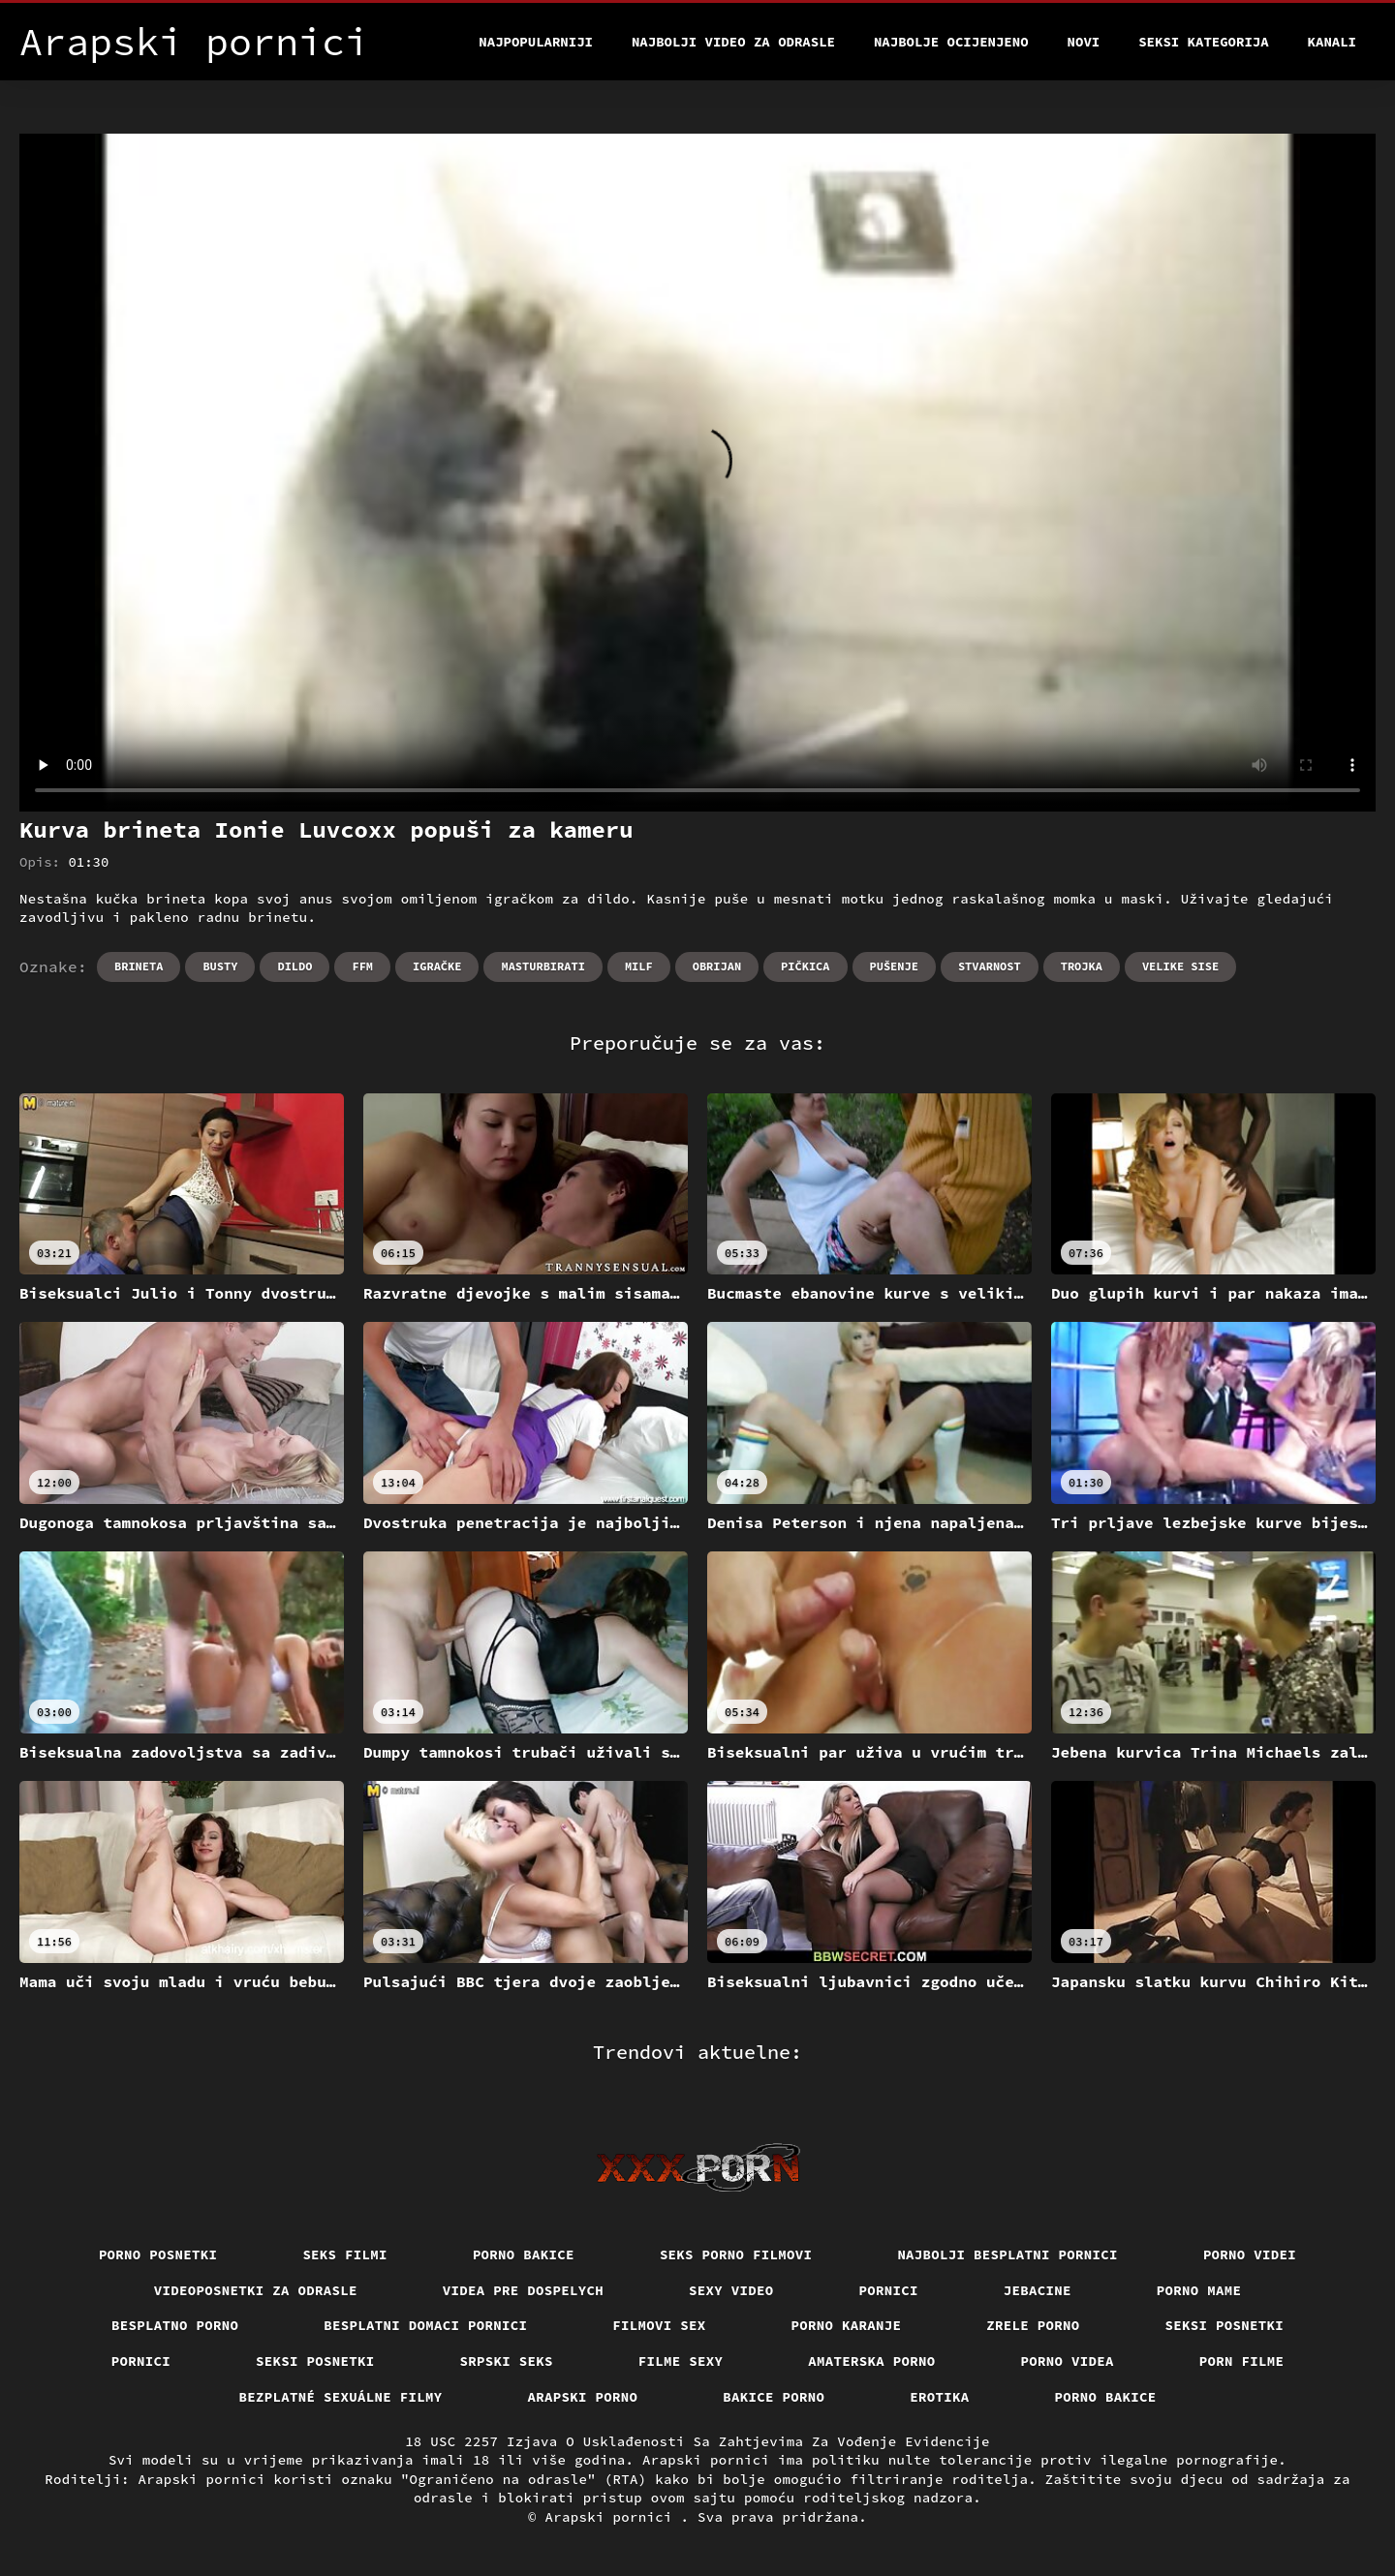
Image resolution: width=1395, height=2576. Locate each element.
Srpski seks (506, 2361)
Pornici (888, 2290)
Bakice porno (773, 2397)
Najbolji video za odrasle (733, 41)
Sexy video (731, 2290)
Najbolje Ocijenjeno (951, 41)
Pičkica (805, 966)
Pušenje (894, 966)
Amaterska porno (871, 2361)
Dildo (294, 966)
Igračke (437, 966)
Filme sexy (681, 2361)
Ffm (362, 966)
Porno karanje (846, 2325)
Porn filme (1242, 2361)
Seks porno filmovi (736, 2254)
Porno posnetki (158, 2254)
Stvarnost (989, 966)
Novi (1084, 41)
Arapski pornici (613, 2517)
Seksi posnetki (1225, 2325)
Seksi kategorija (1203, 41)
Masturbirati (542, 966)
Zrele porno (1032, 2325)
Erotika (939, 2397)
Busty (219, 966)
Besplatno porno (174, 2325)
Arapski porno (583, 2397)
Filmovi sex (658, 2325)
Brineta (138, 966)
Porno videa (1067, 2361)
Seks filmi (345, 2254)
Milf (639, 966)
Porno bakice (523, 2254)
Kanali (1332, 41)
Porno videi (1249, 2254)
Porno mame (1199, 2290)
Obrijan (717, 966)
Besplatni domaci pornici (425, 2325)
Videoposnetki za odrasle (255, 2290)
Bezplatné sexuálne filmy (341, 2397)
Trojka (1081, 966)
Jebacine (1037, 2290)
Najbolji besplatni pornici (1007, 2254)
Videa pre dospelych (523, 2290)
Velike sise (1180, 966)
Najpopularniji (536, 41)
